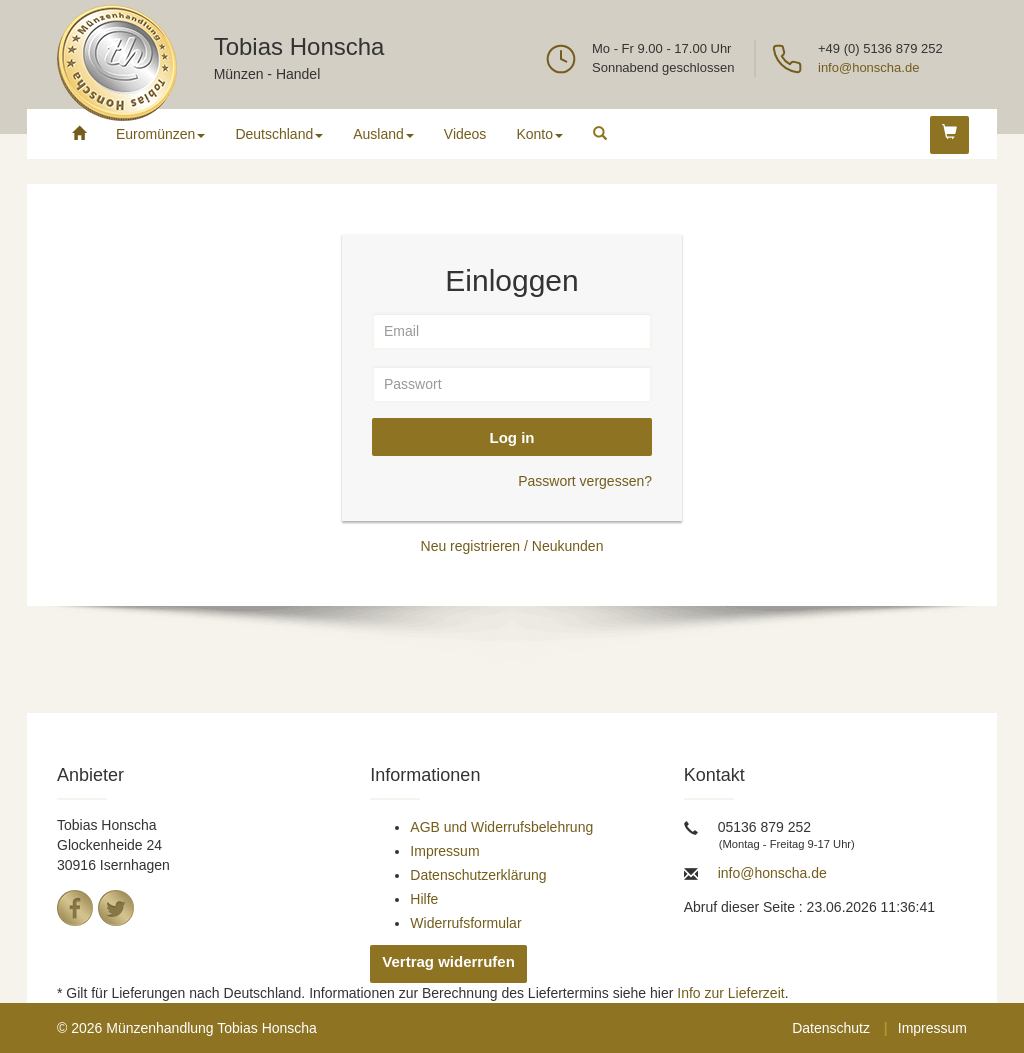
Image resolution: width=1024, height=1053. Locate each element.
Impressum (444, 851)
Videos (465, 134)
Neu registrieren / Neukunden (512, 546)
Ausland (383, 134)
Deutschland (279, 134)
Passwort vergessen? (585, 481)
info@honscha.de (868, 67)
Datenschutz (831, 1028)
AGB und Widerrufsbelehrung (501, 827)
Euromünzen (160, 134)
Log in (512, 437)
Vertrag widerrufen (448, 961)
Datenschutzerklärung (478, 875)
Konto (539, 134)
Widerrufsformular (465, 923)
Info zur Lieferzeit (730, 993)
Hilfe (424, 899)
